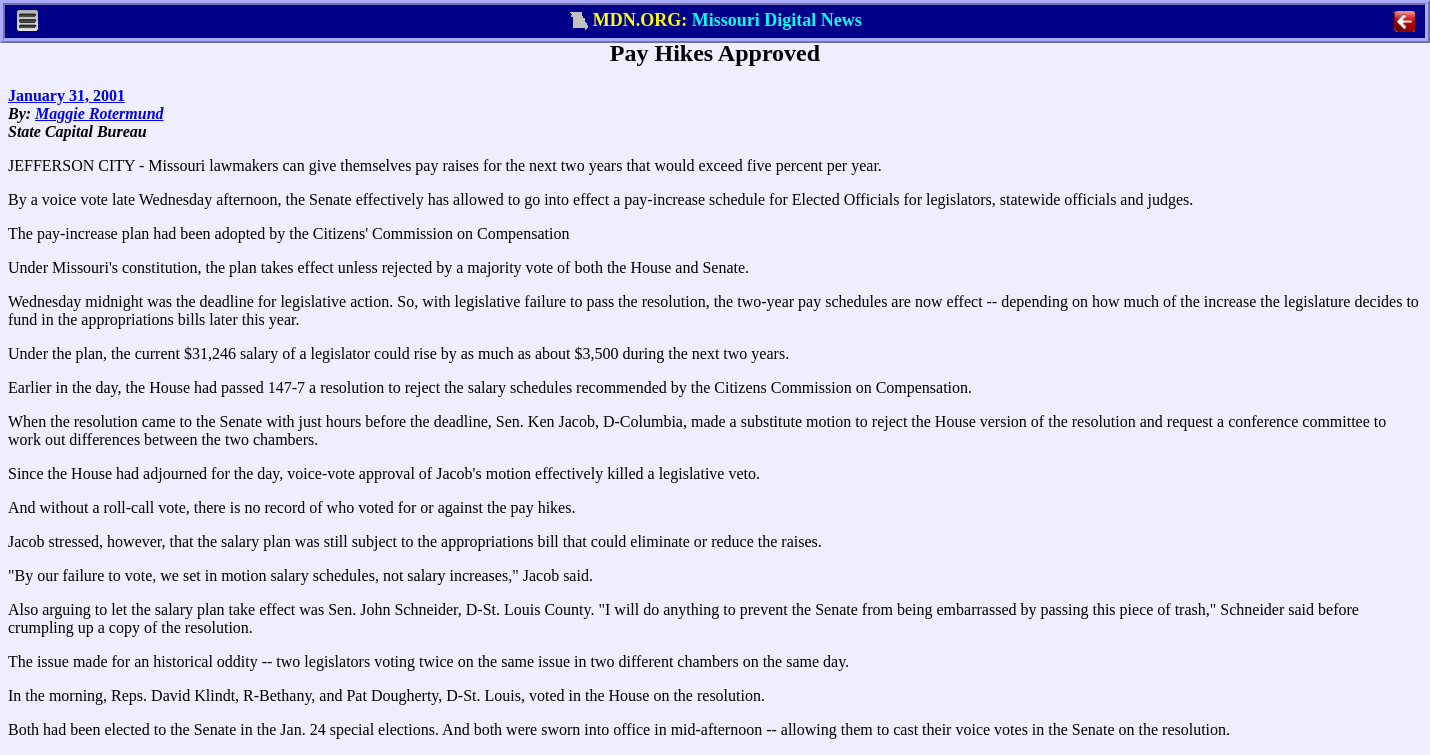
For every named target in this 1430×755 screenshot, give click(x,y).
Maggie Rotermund (99, 113)
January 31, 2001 (66, 95)
